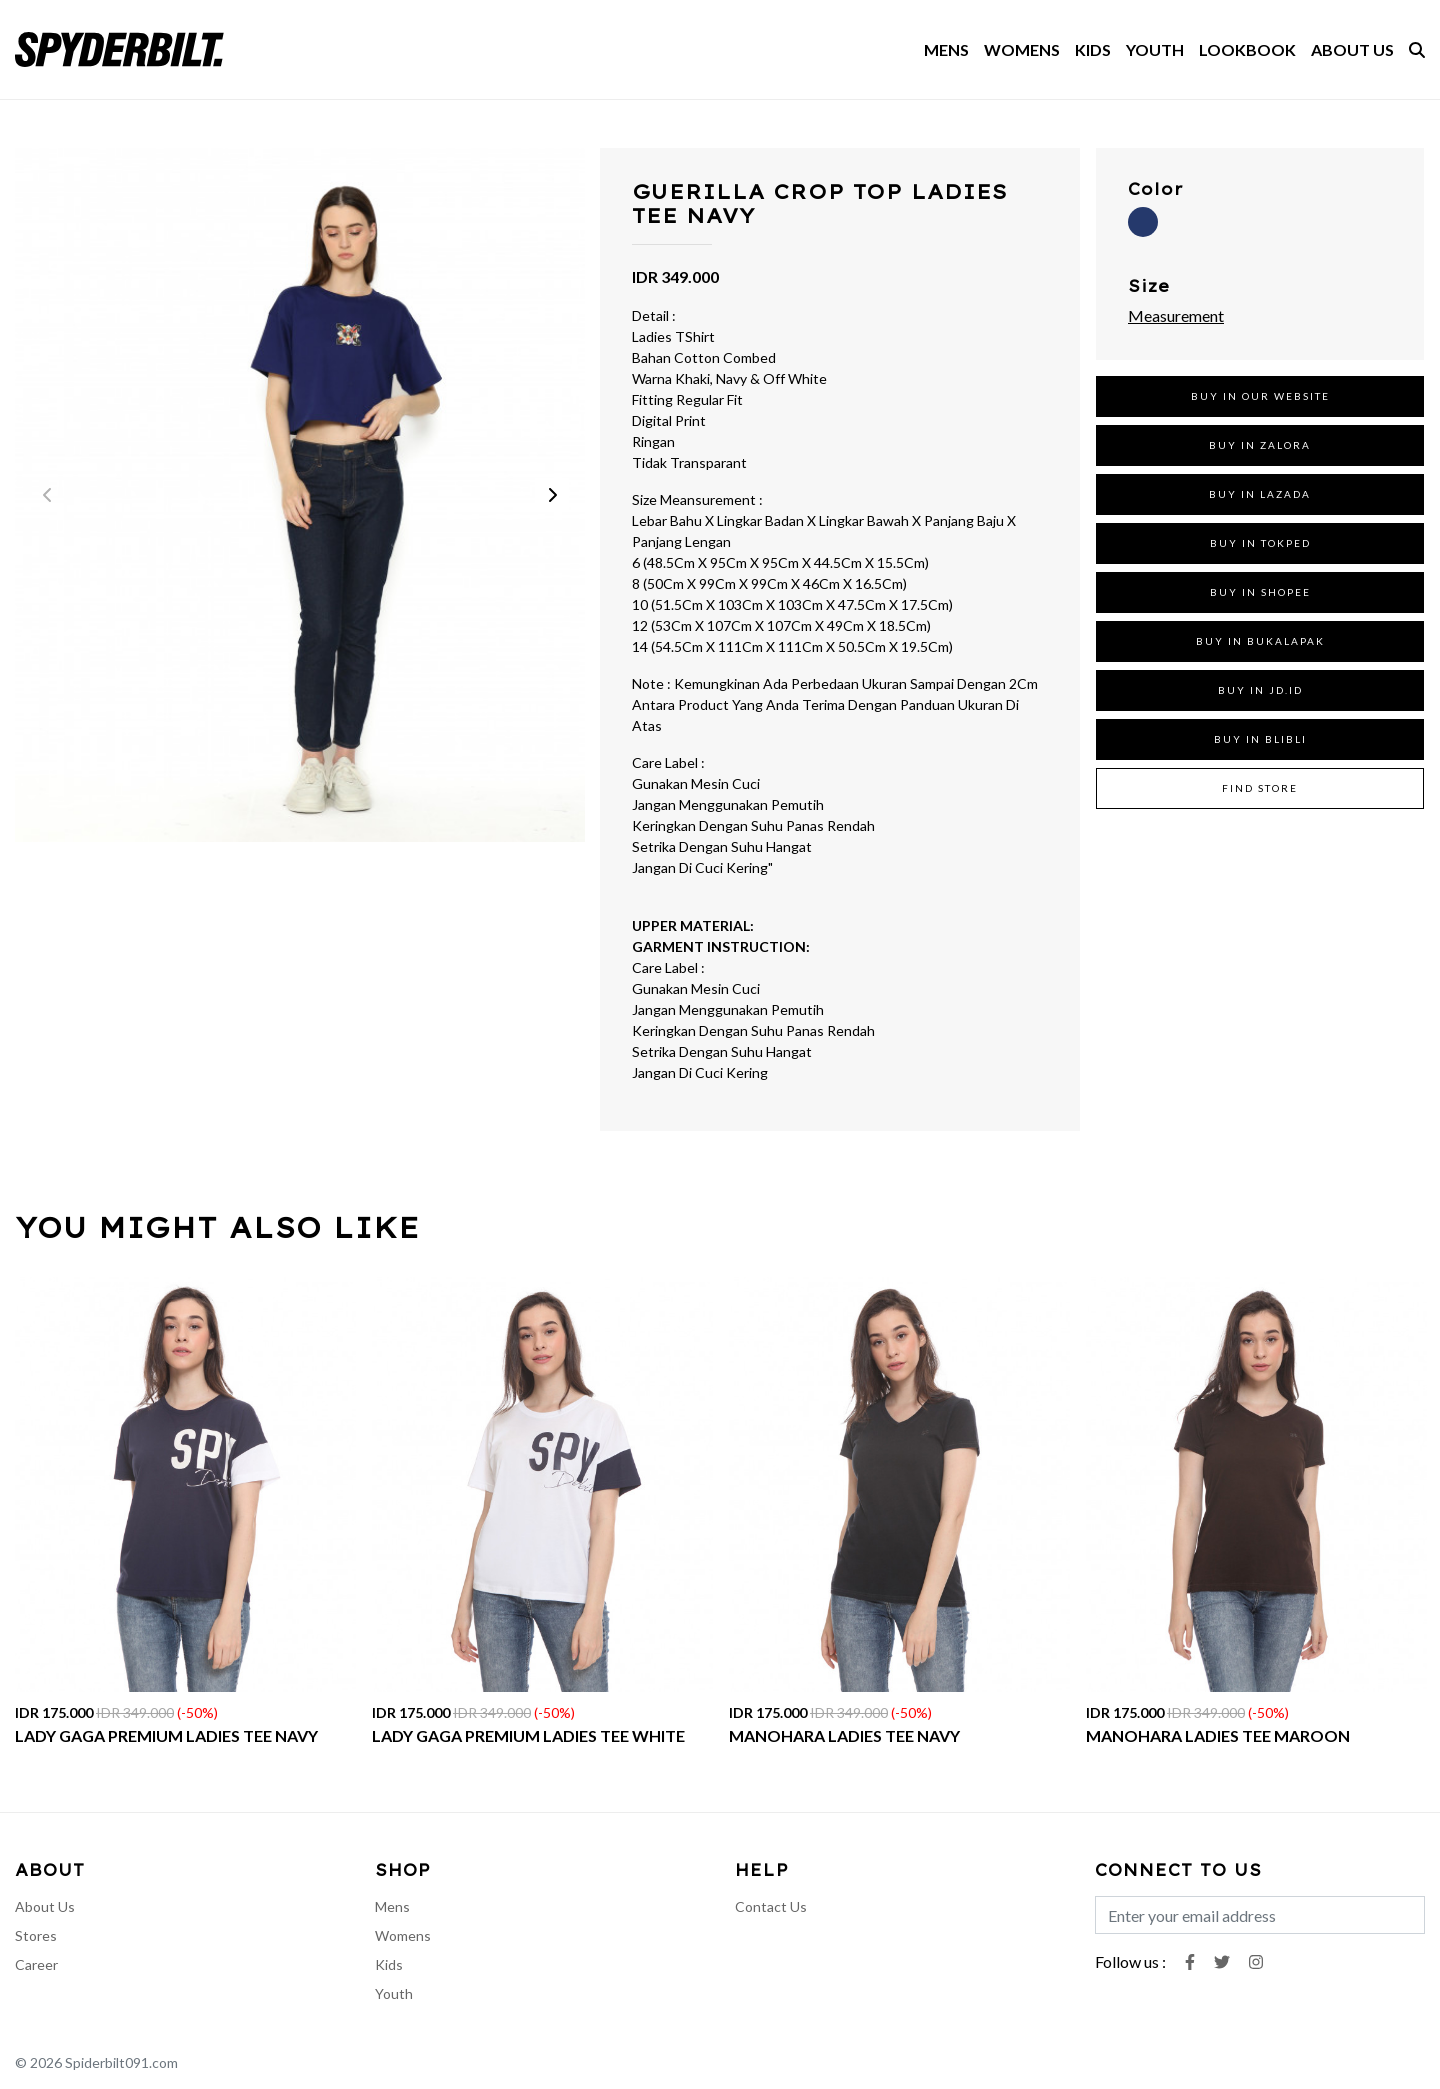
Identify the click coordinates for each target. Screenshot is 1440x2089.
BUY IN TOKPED (1260, 543)
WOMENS (1022, 49)
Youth (394, 1993)
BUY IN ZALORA (1260, 445)
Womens (403, 1935)
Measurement (1176, 315)
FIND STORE (1260, 788)
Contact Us (771, 1906)
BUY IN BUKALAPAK (1260, 641)
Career (36, 1964)
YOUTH (1155, 49)
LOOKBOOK (1247, 49)
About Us (45, 1906)
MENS (946, 49)
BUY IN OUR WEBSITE (1260, 396)
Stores (36, 1935)
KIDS (1093, 49)
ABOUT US (1352, 49)
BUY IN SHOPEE (1260, 592)
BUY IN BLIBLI (1260, 739)
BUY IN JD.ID (1260, 690)
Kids (389, 1964)
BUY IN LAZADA (1260, 494)
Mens (392, 1906)
